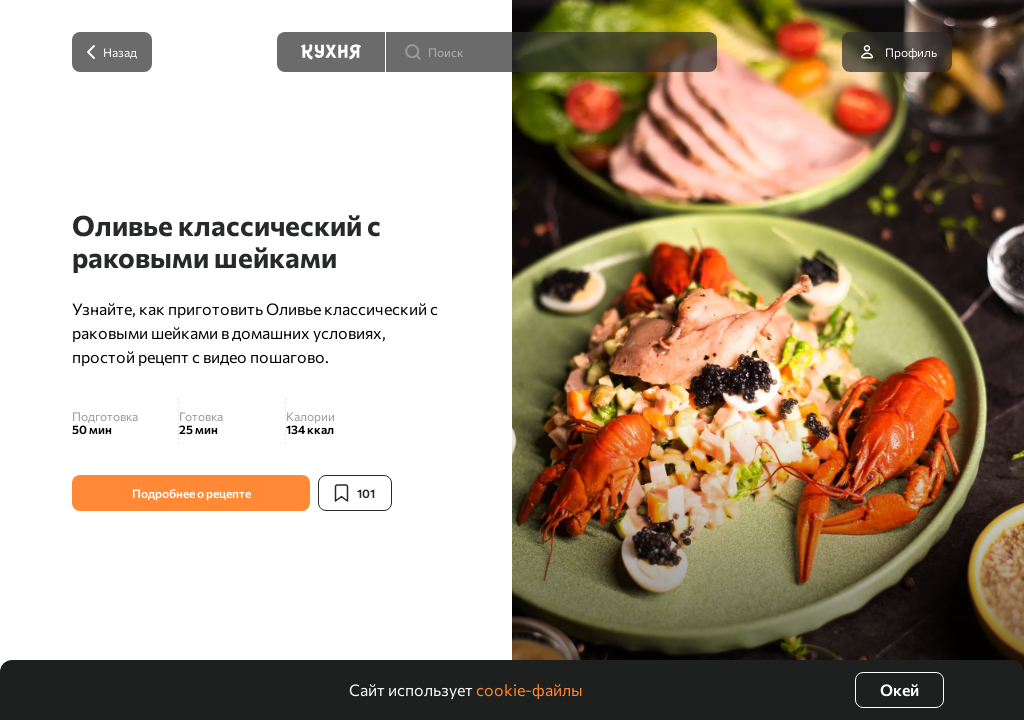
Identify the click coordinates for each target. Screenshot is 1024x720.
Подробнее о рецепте (191, 493)
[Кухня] (331, 52)
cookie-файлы (529, 689)
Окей (899, 689)
